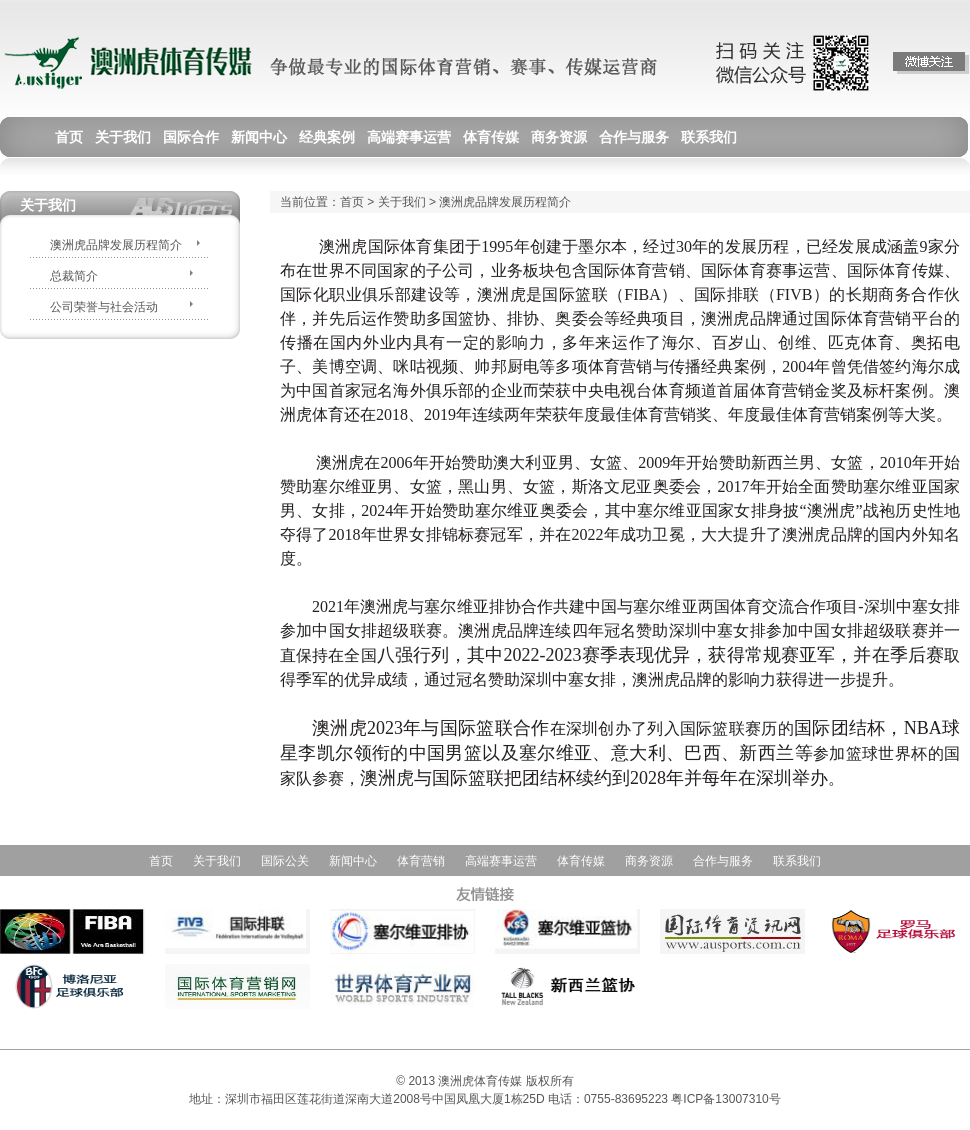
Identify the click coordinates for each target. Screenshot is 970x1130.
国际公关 (285, 861)
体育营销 (421, 861)
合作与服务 (723, 861)
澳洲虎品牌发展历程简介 (116, 245)
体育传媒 (581, 861)
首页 (352, 202)
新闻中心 (353, 861)
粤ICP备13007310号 (725, 1099)
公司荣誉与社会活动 (104, 307)
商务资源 (649, 861)
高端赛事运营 (501, 861)
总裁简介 (74, 276)
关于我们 (402, 202)
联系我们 (797, 861)
